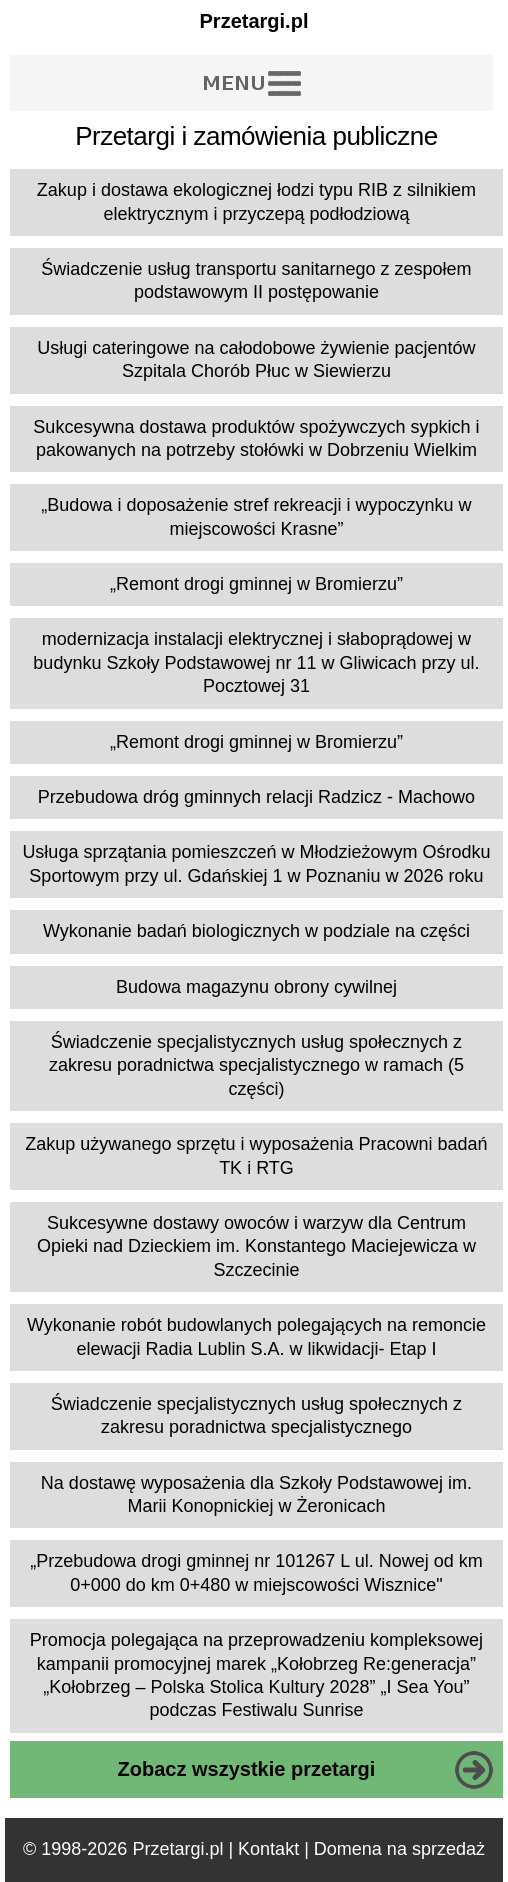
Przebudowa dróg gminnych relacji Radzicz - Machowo (256, 797)
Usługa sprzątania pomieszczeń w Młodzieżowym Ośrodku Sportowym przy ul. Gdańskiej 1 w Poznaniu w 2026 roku (256, 863)
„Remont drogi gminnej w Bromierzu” (256, 584)
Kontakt (268, 1849)
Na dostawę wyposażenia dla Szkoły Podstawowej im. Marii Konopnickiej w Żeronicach (256, 1494)
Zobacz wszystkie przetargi (247, 1769)
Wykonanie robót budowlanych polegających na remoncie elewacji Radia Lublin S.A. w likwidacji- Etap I (256, 1336)
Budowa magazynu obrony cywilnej (256, 987)
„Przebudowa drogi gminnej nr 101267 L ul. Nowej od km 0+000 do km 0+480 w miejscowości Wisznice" (256, 1572)
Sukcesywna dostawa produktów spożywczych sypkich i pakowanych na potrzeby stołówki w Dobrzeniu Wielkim (256, 438)
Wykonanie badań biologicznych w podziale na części (256, 931)
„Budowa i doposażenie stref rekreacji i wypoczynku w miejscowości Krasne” (256, 516)
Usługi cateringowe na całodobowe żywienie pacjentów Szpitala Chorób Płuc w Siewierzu (256, 359)
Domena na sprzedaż (399, 1849)
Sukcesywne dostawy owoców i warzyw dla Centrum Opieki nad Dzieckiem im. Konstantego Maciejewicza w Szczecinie (256, 1246)
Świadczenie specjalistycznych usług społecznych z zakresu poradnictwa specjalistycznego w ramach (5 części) (256, 1065)
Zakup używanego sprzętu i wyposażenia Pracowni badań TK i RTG (256, 1155)
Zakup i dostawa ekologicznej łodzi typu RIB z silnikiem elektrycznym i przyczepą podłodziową (256, 201)
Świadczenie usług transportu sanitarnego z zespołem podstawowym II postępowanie (256, 280)
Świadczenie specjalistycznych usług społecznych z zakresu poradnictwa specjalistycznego (256, 1415)
